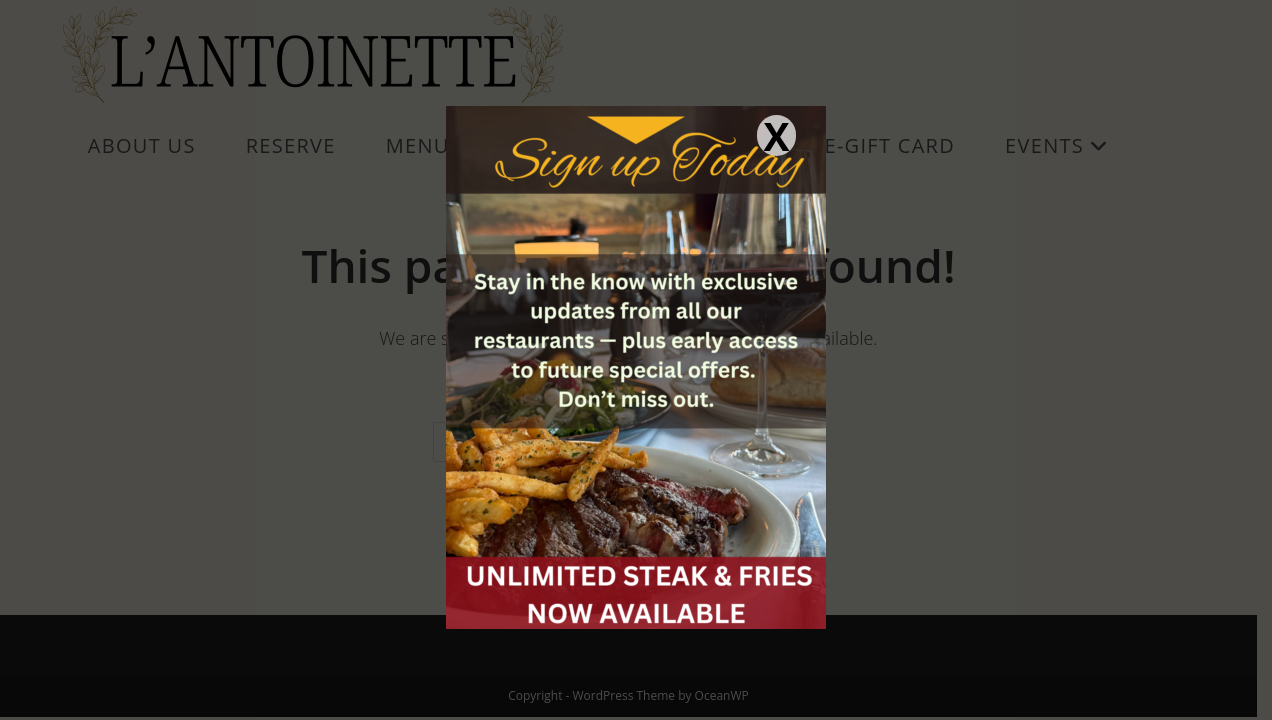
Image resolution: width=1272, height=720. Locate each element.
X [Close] (776, 135)
